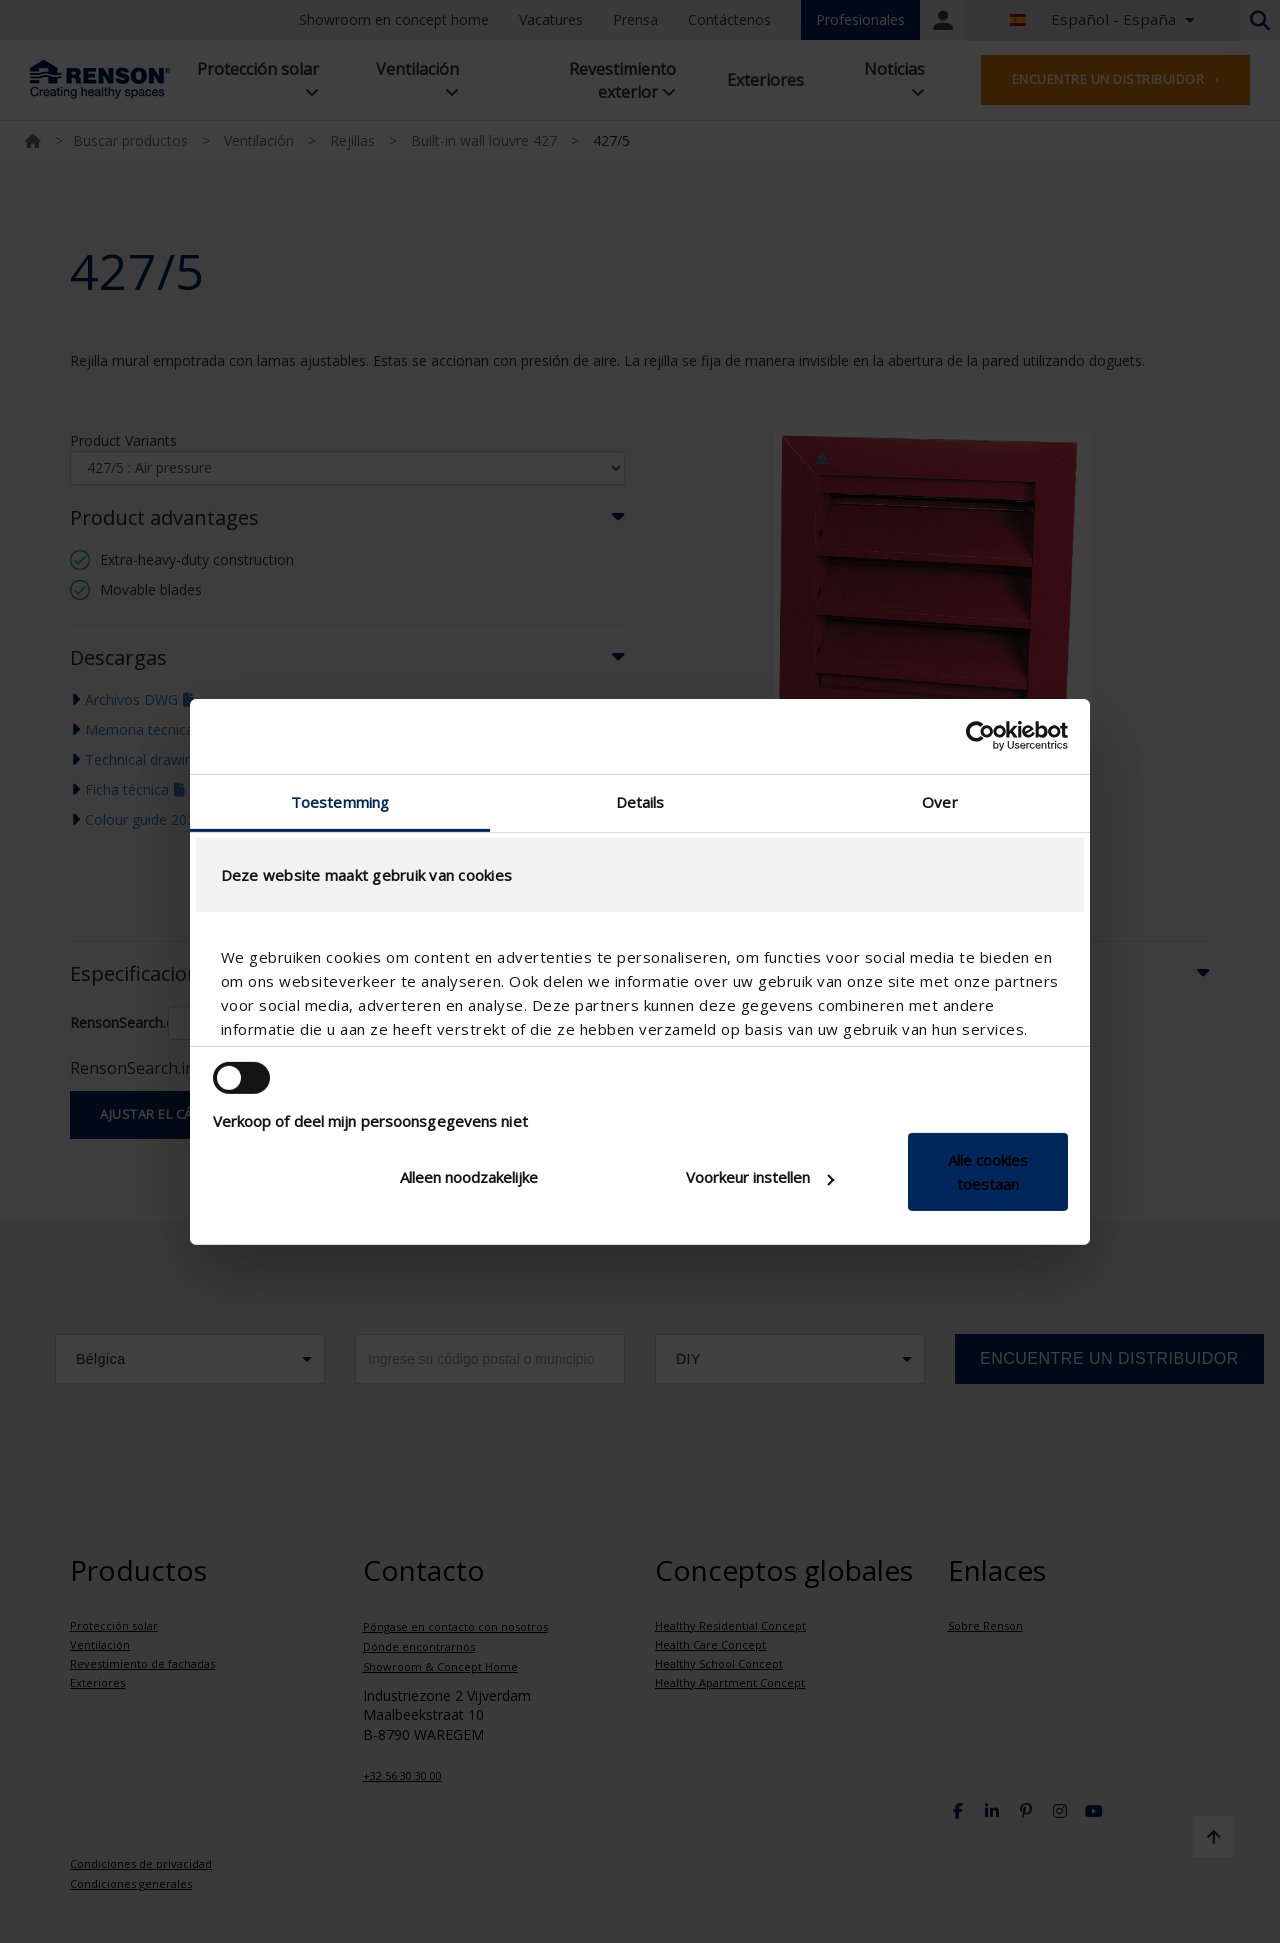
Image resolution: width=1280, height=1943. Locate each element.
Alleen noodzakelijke (469, 1177)
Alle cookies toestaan (988, 1172)
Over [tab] (939, 801)
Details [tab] (640, 801)
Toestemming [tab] (340, 801)
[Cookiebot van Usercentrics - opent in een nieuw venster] (980, 736)
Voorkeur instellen (760, 1177)
